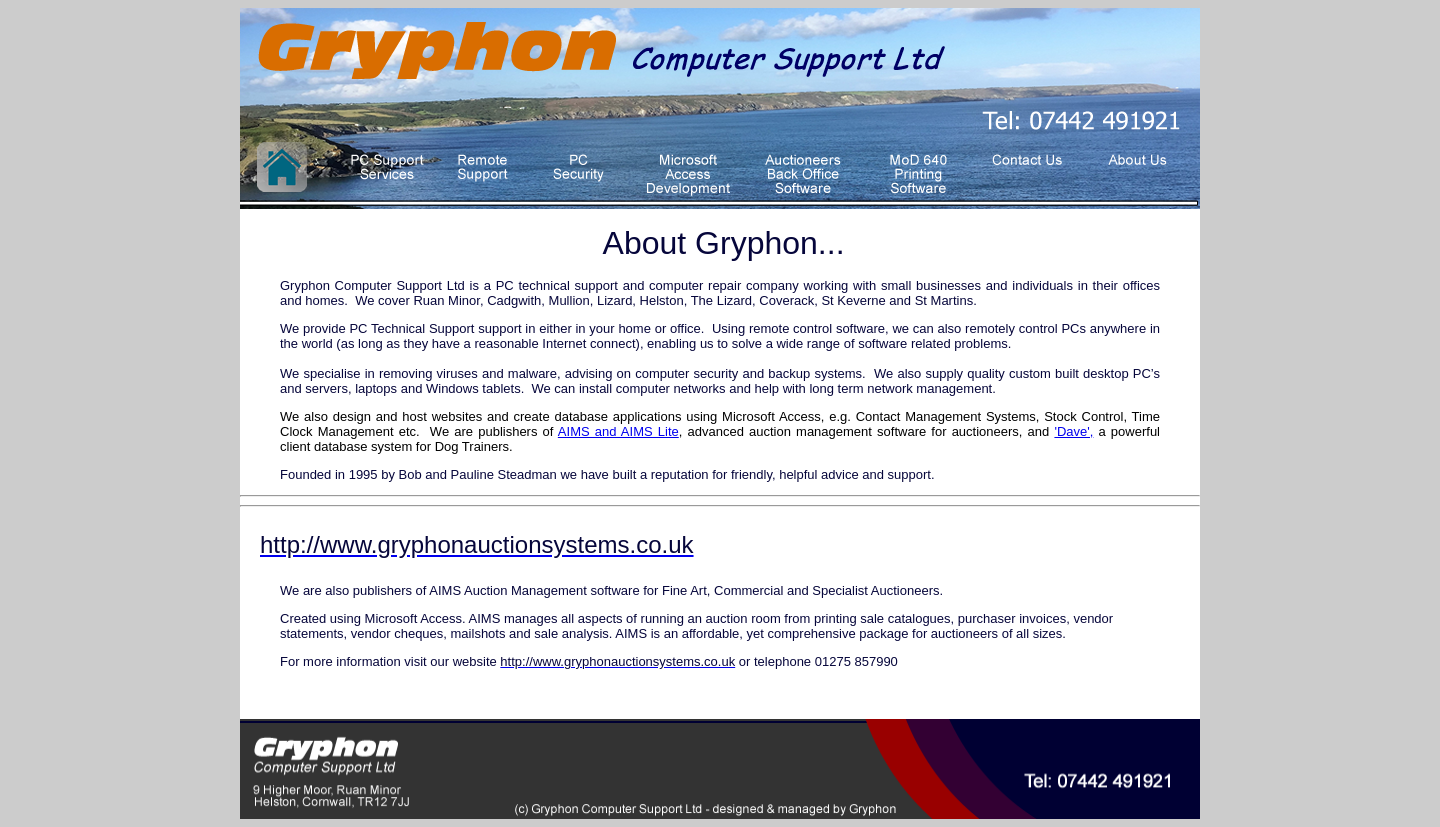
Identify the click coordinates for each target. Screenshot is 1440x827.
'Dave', (1073, 431)
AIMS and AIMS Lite (618, 431)
